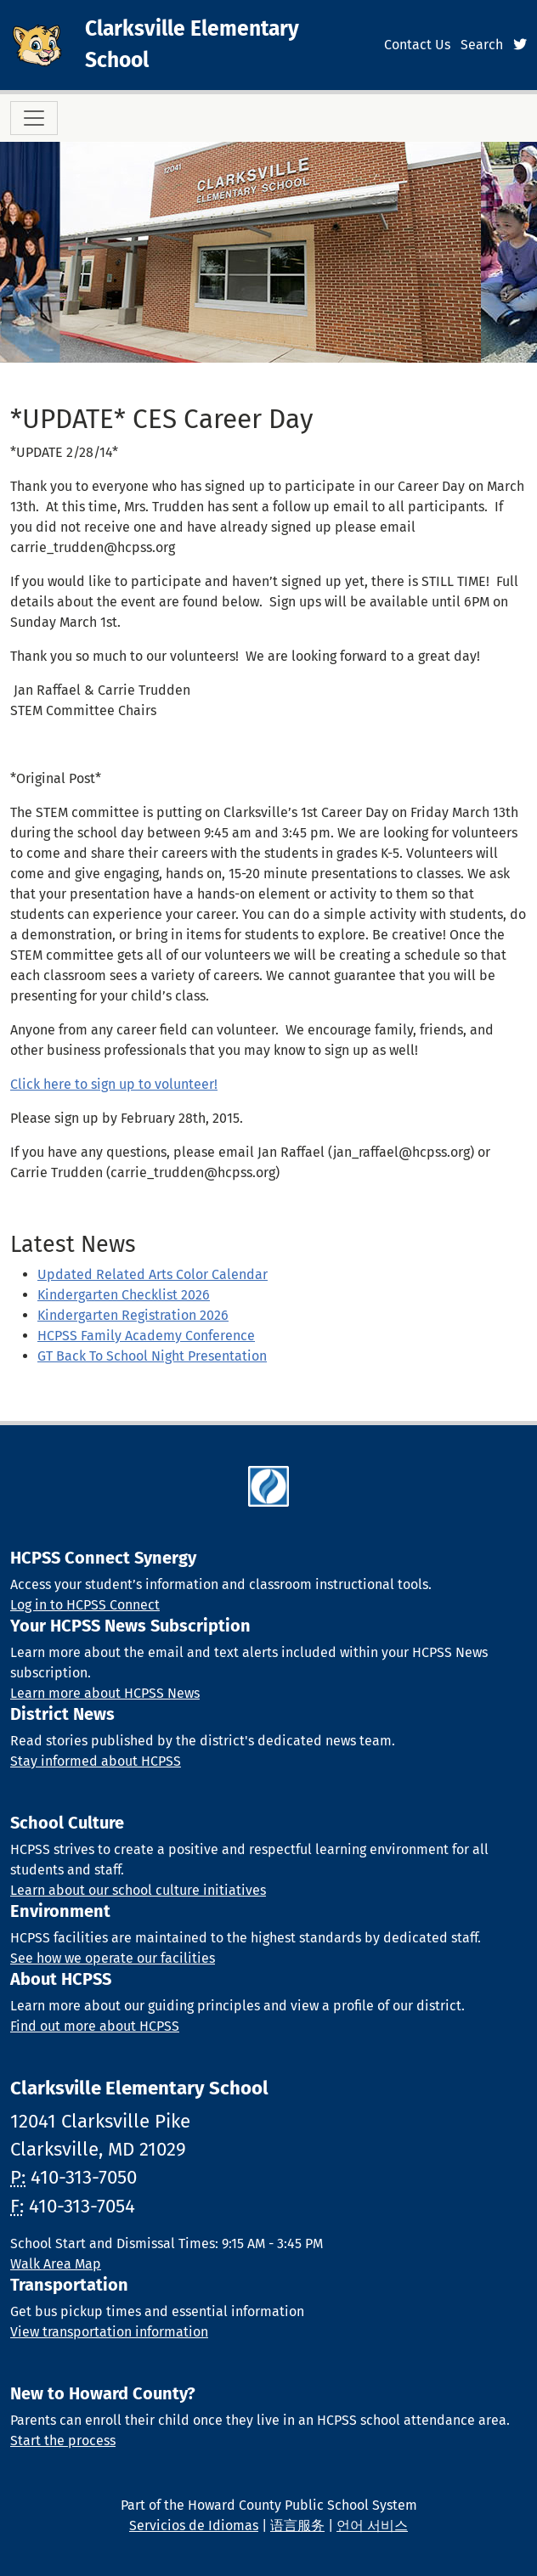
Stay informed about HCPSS (95, 1761)
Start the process (63, 2440)
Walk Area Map (55, 2264)
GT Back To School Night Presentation (152, 1356)
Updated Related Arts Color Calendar (152, 1274)
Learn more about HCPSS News (105, 1693)
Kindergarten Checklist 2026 (123, 1295)
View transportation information (109, 2332)
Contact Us (417, 45)
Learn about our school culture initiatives (138, 1890)
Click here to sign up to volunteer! (114, 1084)
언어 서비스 (372, 2525)
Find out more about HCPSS (94, 2026)
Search (482, 45)
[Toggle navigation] (34, 118)
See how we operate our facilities (112, 1958)
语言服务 (297, 2525)
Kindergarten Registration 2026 (133, 1315)
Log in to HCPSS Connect (85, 1605)
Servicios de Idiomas (193, 2525)
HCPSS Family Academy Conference (146, 1335)
